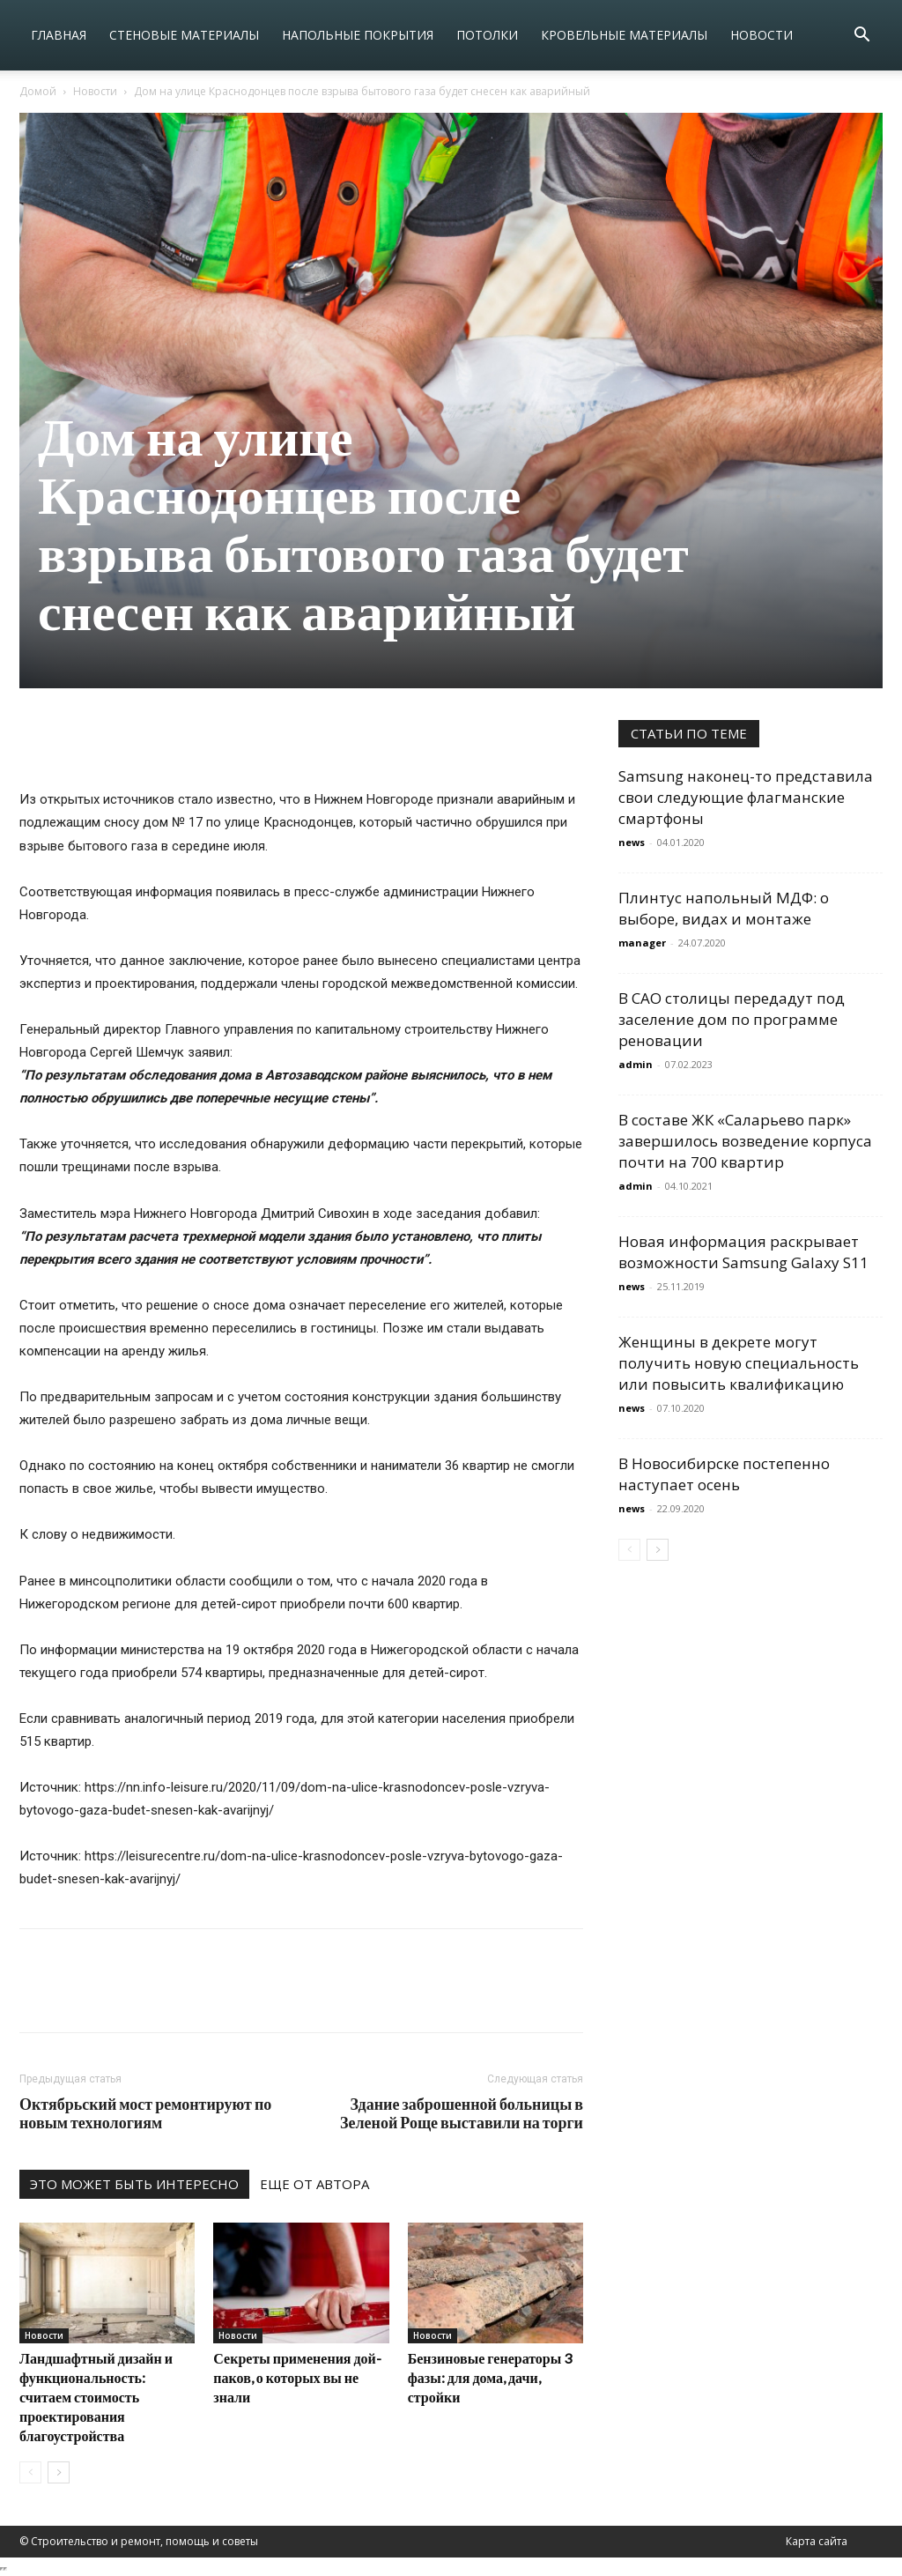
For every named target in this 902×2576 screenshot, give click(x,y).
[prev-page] (30, 2472)
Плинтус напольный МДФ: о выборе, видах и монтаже (723, 908)
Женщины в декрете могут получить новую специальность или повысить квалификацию (738, 1363)
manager (642, 942)
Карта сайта (816, 2541)
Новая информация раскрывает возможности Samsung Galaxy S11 (743, 1252)
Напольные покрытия (357, 34)
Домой (37, 91)
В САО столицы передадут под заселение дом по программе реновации (731, 1019)
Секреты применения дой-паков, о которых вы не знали (297, 2377)
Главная (58, 34)
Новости (761, 34)
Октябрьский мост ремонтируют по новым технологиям (145, 2113)
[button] (861, 36)
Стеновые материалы (184, 34)
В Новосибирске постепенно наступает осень (724, 1474)
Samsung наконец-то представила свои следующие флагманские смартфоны (745, 797)
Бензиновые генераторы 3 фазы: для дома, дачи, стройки (490, 2377)
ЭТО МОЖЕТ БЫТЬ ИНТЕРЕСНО (134, 2184)
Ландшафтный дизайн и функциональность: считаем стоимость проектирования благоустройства (96, 2397)
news (631, 842)
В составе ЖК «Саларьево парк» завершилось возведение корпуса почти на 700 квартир (745, 1141)
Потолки (487, 34)
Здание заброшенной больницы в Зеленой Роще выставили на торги (461, 2113)
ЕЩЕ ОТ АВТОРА (314, 2184)
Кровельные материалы (624, 34)
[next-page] (59, 2472)
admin (635, 1064)
